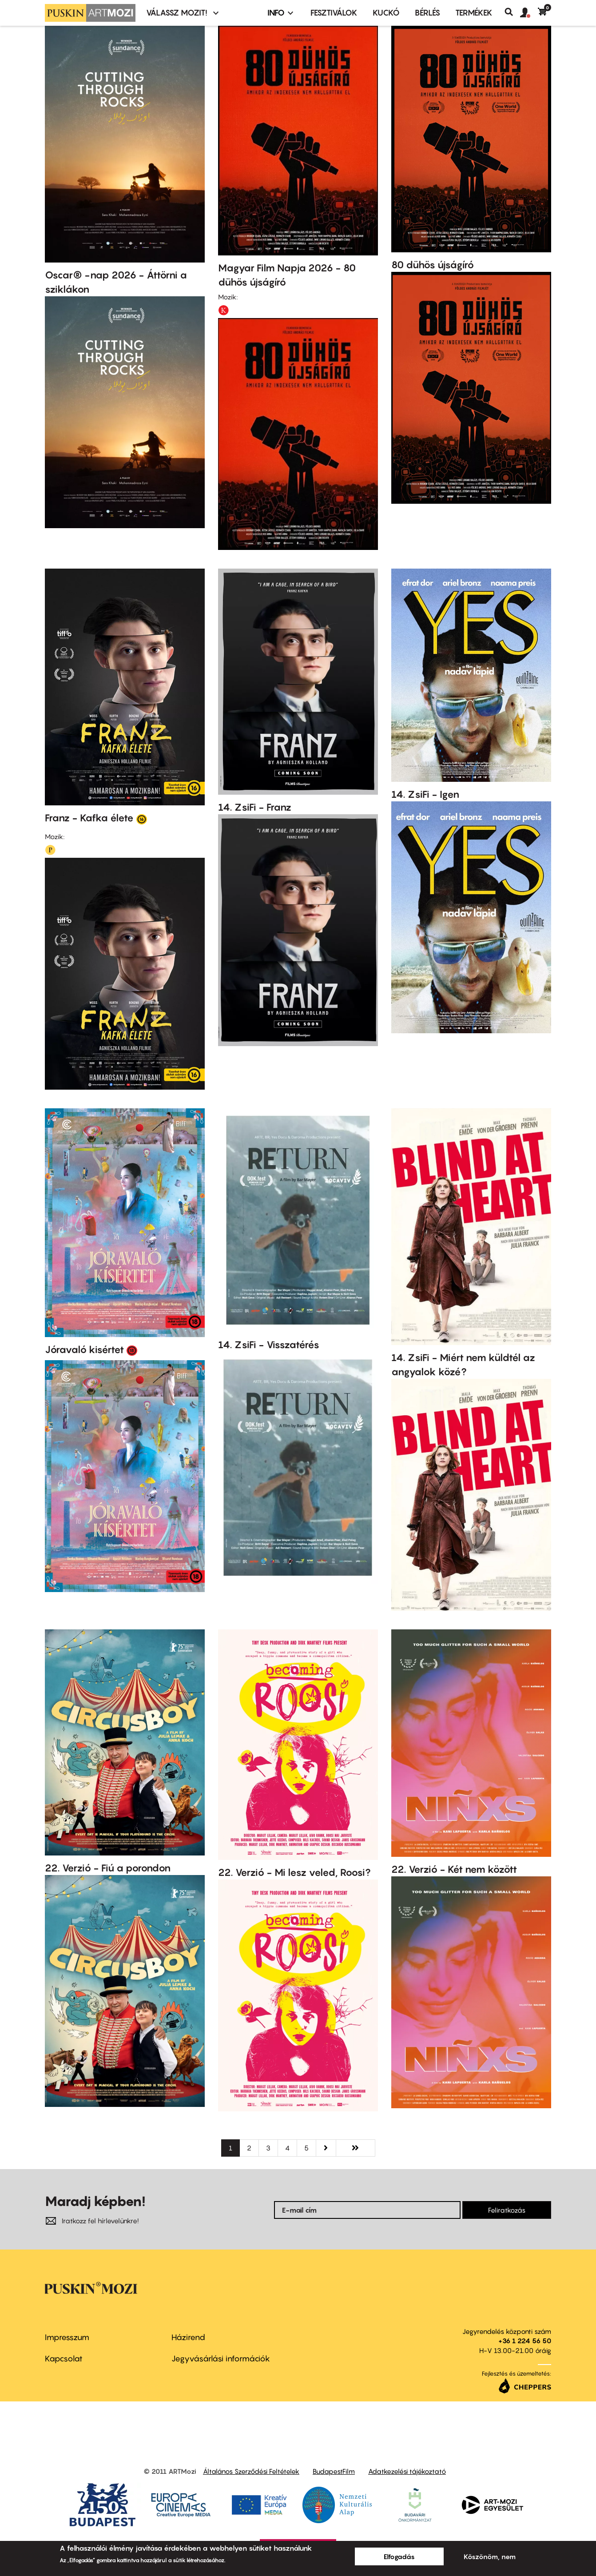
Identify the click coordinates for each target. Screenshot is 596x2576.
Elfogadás (399, 2556)
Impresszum (67, 2337)
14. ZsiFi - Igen (425, 794)
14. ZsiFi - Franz (254, 807)
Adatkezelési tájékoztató (407, 2471)
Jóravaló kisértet (84, 1349)
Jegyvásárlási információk (220, 2358)
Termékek (474, 12)
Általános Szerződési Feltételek (251, 2471)
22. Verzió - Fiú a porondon (108, 1868)
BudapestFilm (334, 2471)
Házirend (188, 2337)
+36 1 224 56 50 (524, 2341)
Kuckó (386, 12)
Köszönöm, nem (490, 2556)
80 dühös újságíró (432, 265)
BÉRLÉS (427, 12)
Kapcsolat (64, 2358)
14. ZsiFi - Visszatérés (268, 1344)
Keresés (512, 12)
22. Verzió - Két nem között (454, 1869)
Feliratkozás (506, 2210)
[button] (529, 13)
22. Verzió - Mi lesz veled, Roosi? (294, 1872)
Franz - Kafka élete (89, 818)
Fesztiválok (334, 12)
